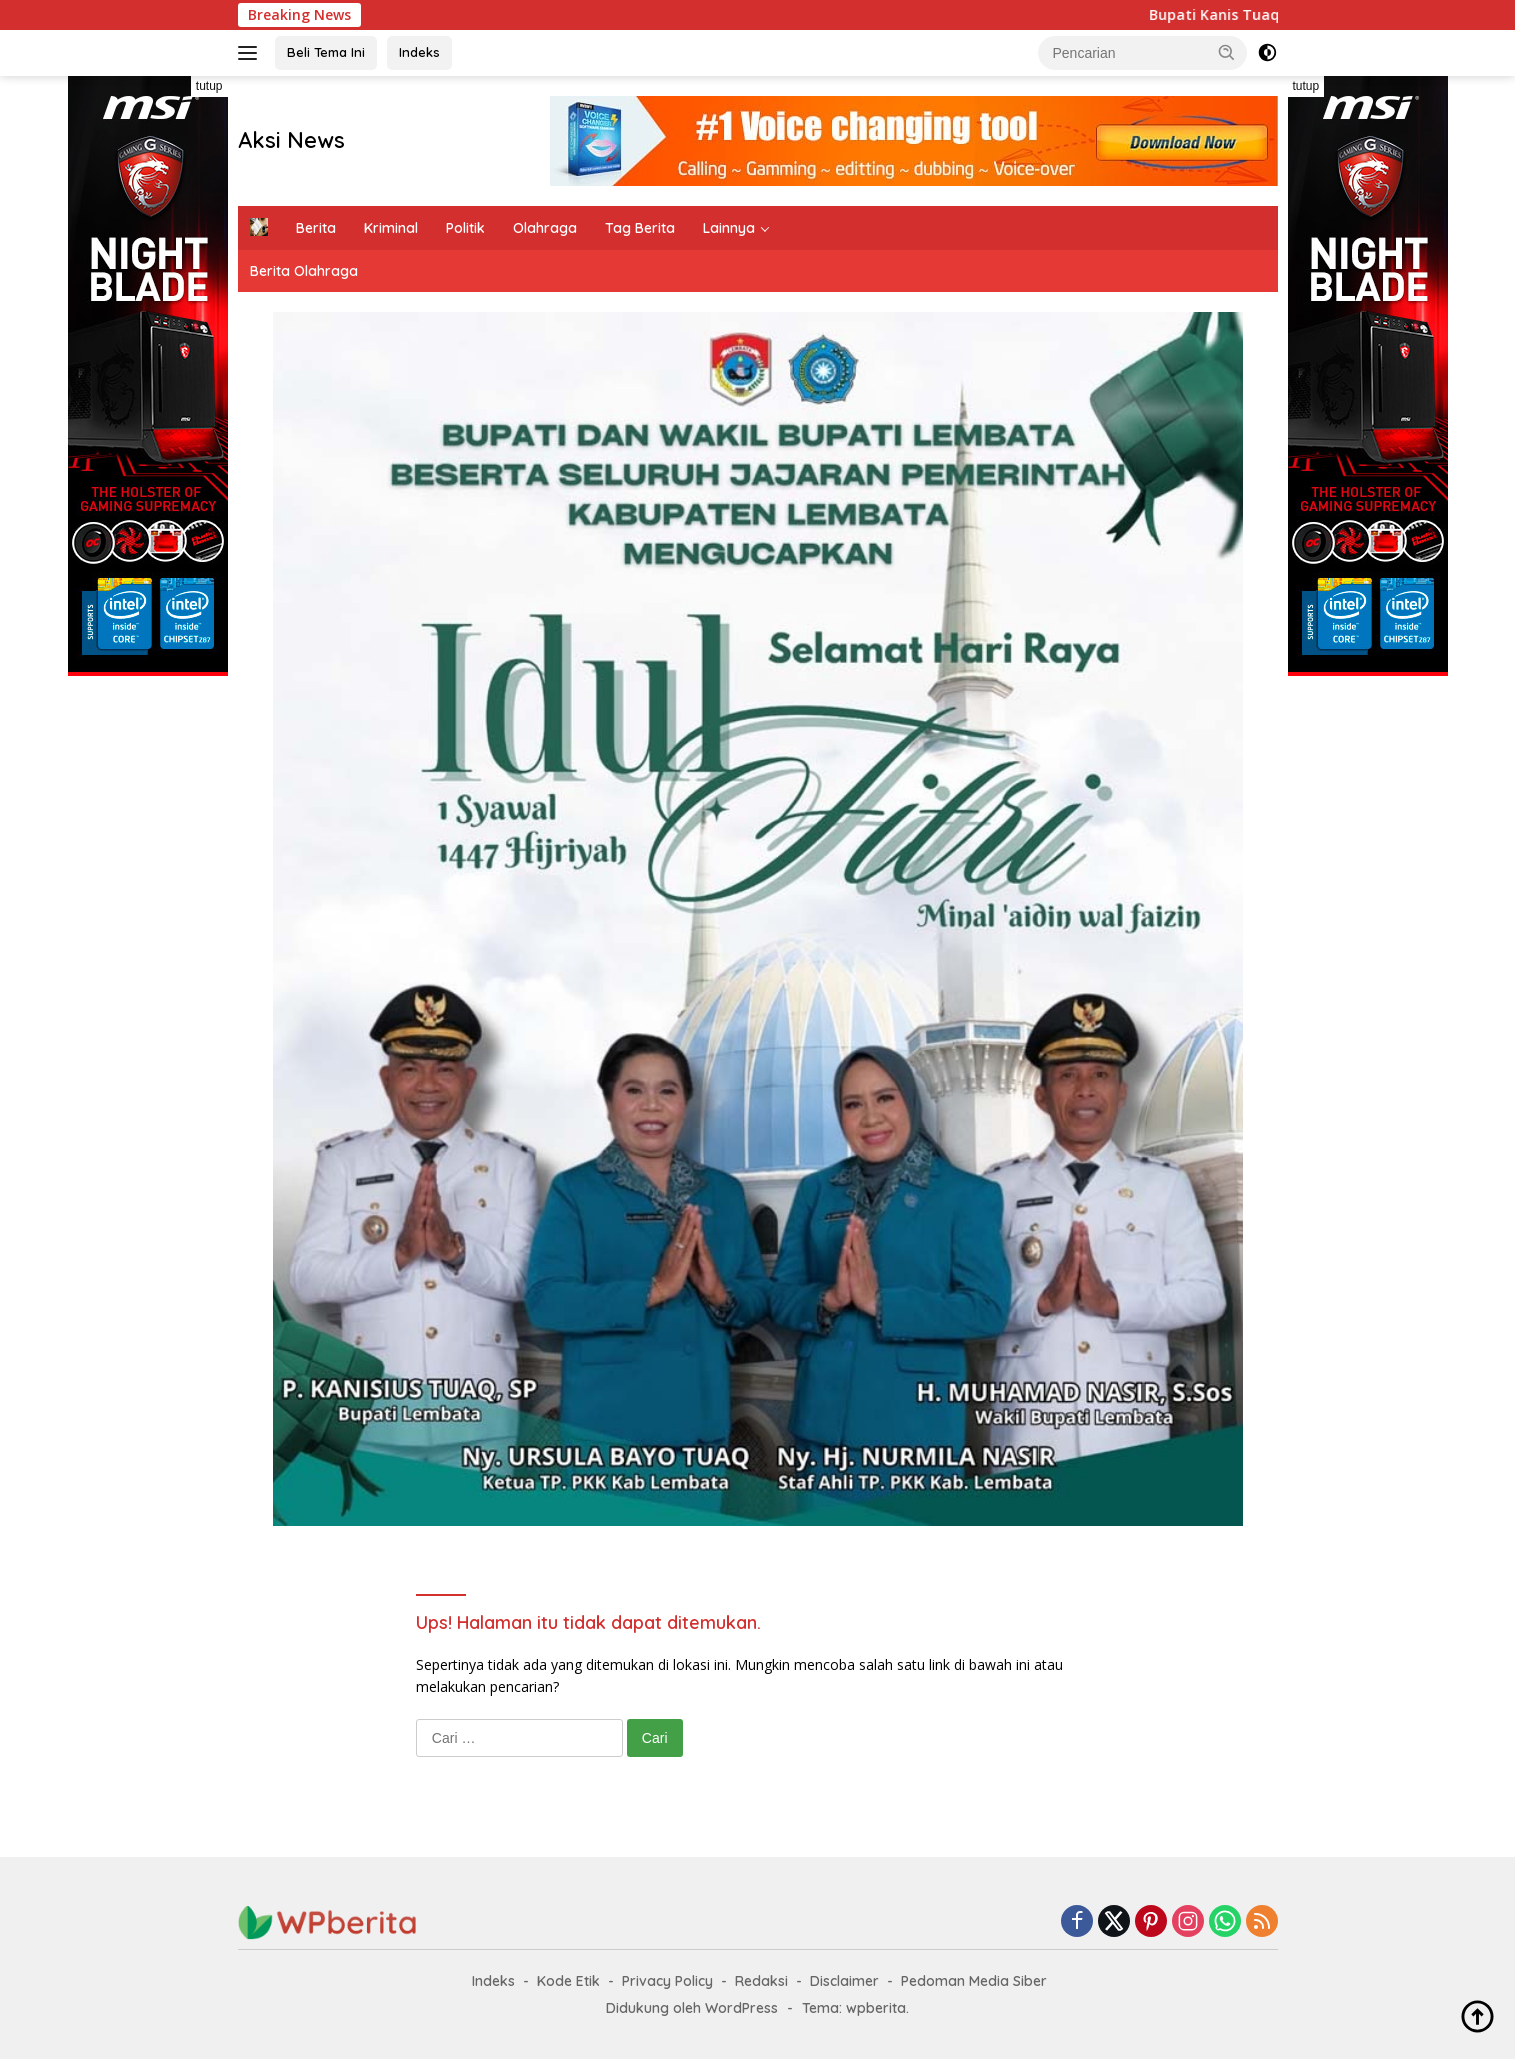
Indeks (419, 52)
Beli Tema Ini (326, 52)
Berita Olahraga (304, 271)
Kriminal (391, 228)
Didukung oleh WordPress (692, 2008)
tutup (209, 86)
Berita (316, 228)
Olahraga (545, 228)
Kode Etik (568, 1981)
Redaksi (761, 1981)
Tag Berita (640, 228)
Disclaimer (844, 1981)
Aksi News (291, 140)
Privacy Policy (667, 1981)
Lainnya (729, 228)
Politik (465, 228)
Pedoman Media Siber (974, 1981)
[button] (1227, 52)
